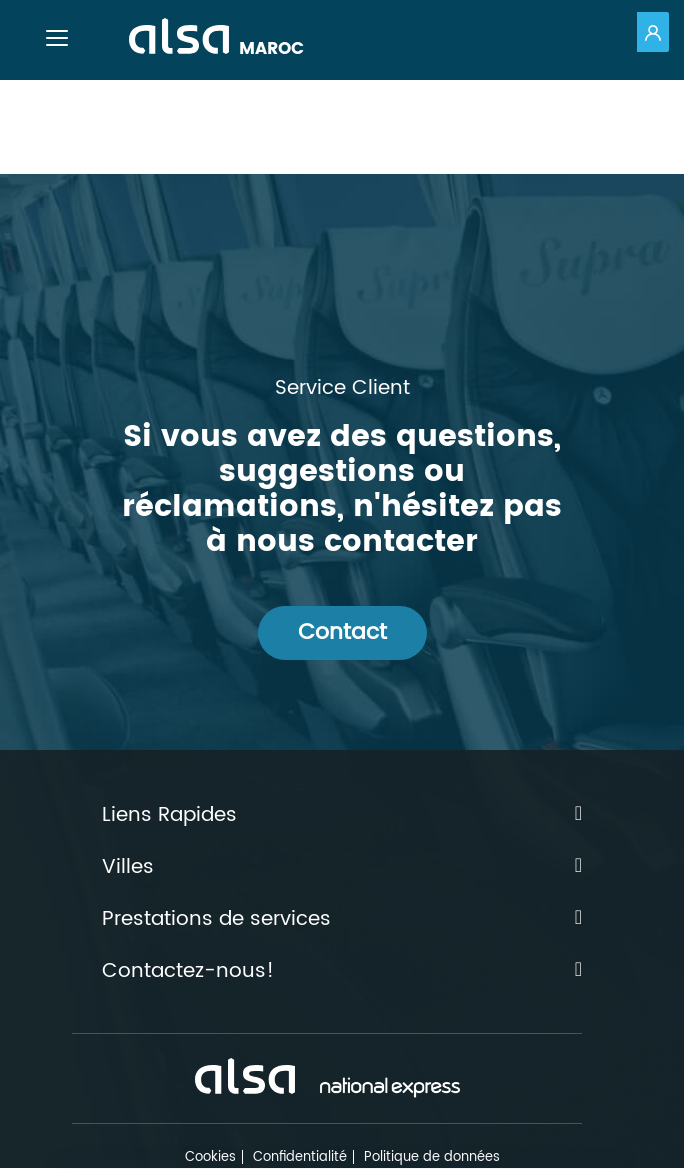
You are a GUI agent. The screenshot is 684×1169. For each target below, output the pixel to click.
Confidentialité (300, 1157)
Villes (342, 868)
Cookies (210, 1157)
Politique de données (432, 1157)
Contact (342, 632)
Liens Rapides (342, 816)
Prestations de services (342, 920)
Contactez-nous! (342, 972)
